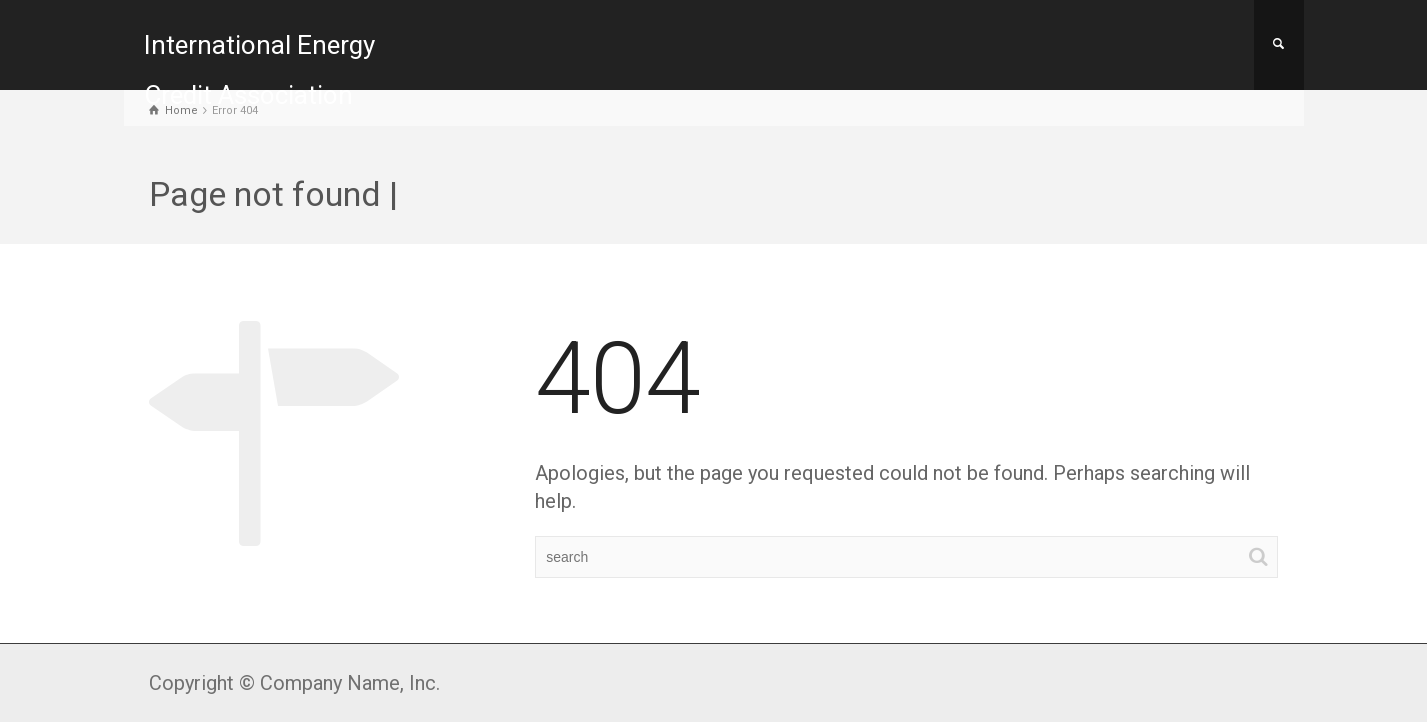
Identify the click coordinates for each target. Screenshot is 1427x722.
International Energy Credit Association (259, 70)
